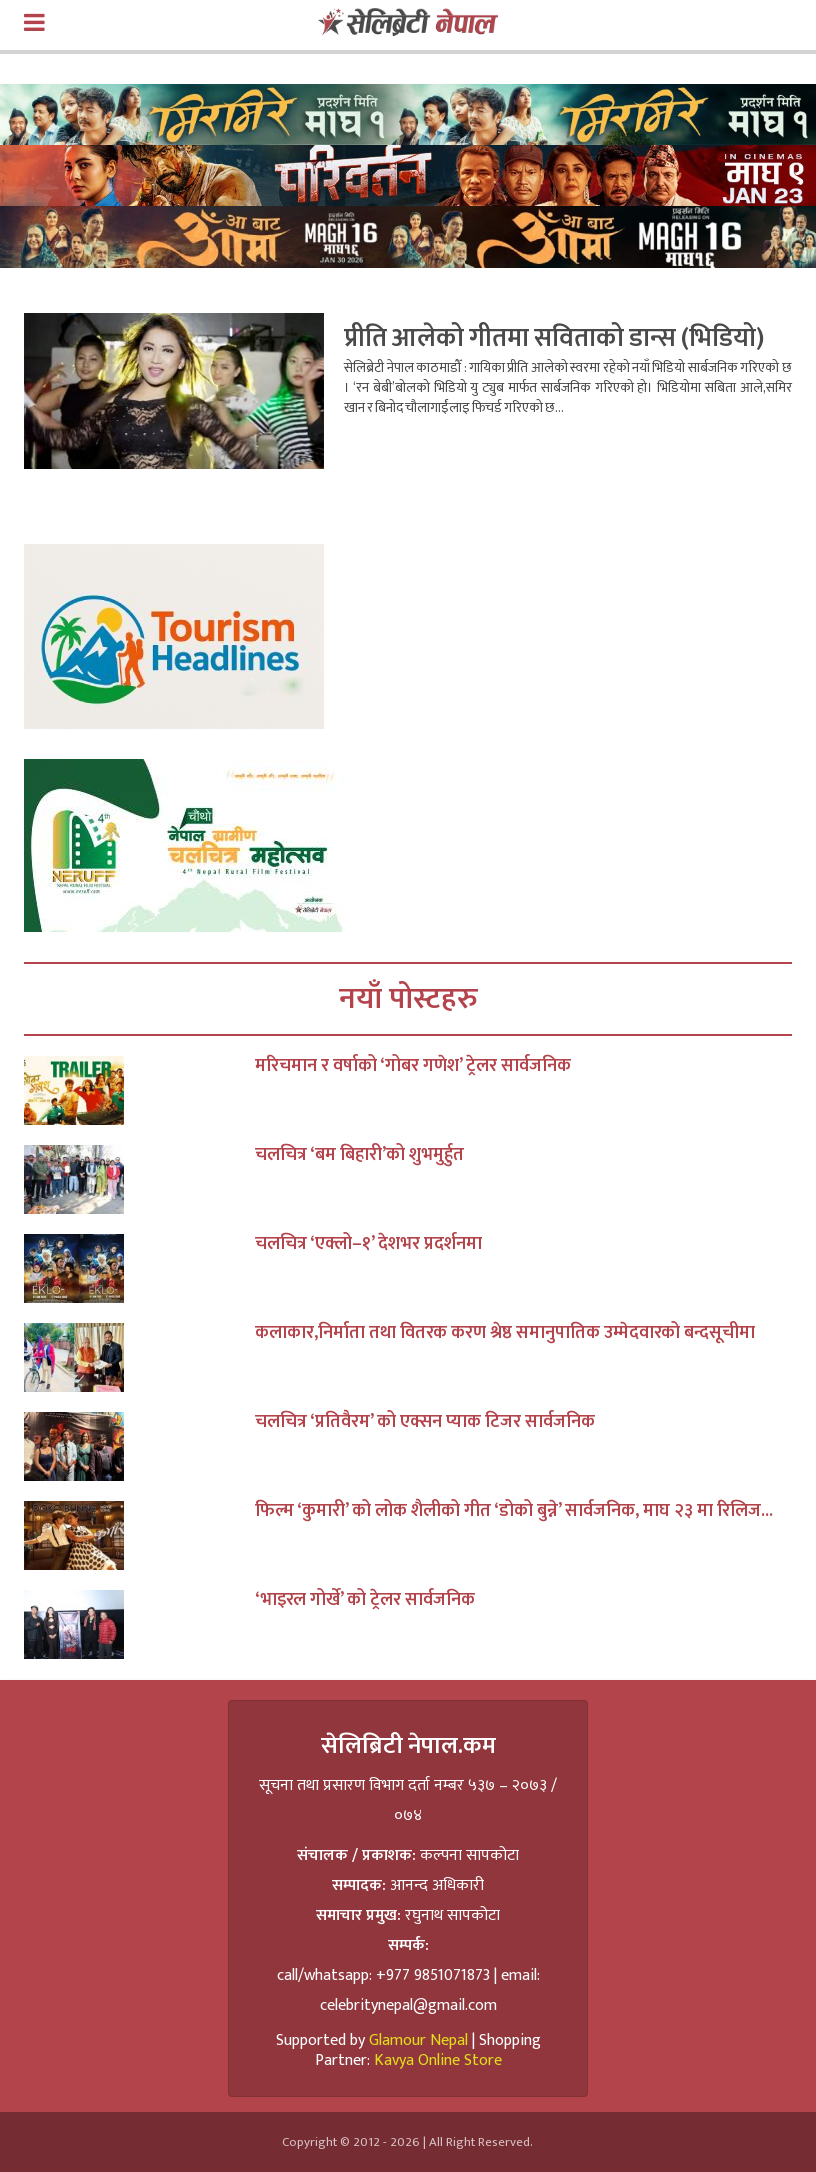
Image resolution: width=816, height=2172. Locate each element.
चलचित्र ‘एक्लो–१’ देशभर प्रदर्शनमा (368, 1244)
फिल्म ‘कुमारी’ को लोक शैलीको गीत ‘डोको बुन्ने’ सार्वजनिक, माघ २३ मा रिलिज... (514, 1511)
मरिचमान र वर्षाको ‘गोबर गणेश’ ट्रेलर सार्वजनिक (413, 1066)
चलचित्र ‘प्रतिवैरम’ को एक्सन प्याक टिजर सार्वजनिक (425, 1422)
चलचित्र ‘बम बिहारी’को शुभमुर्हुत (359, 1155)
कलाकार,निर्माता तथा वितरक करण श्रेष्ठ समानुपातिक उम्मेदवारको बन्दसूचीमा (505, 1333)
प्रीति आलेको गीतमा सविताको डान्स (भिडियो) (554, 338)
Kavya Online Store (438, 2060)
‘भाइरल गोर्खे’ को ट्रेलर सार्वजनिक (365, 1600)
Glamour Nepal (418, 2040)
